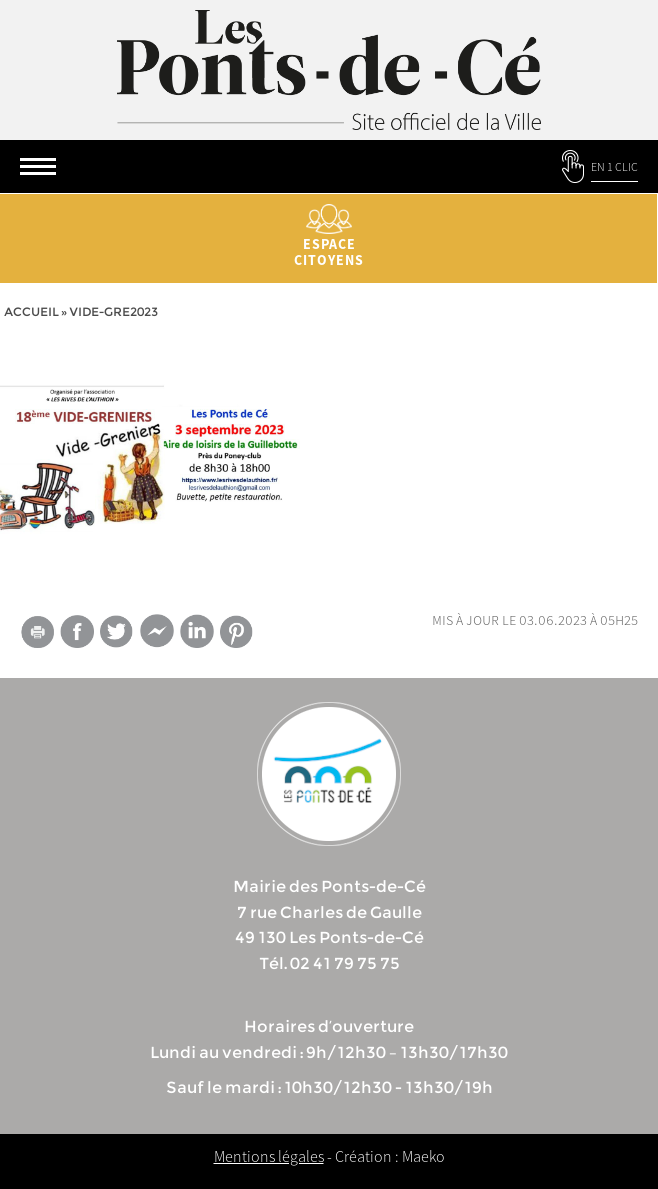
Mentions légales (269, 1156)
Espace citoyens (329, 236)
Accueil (31, 311)
